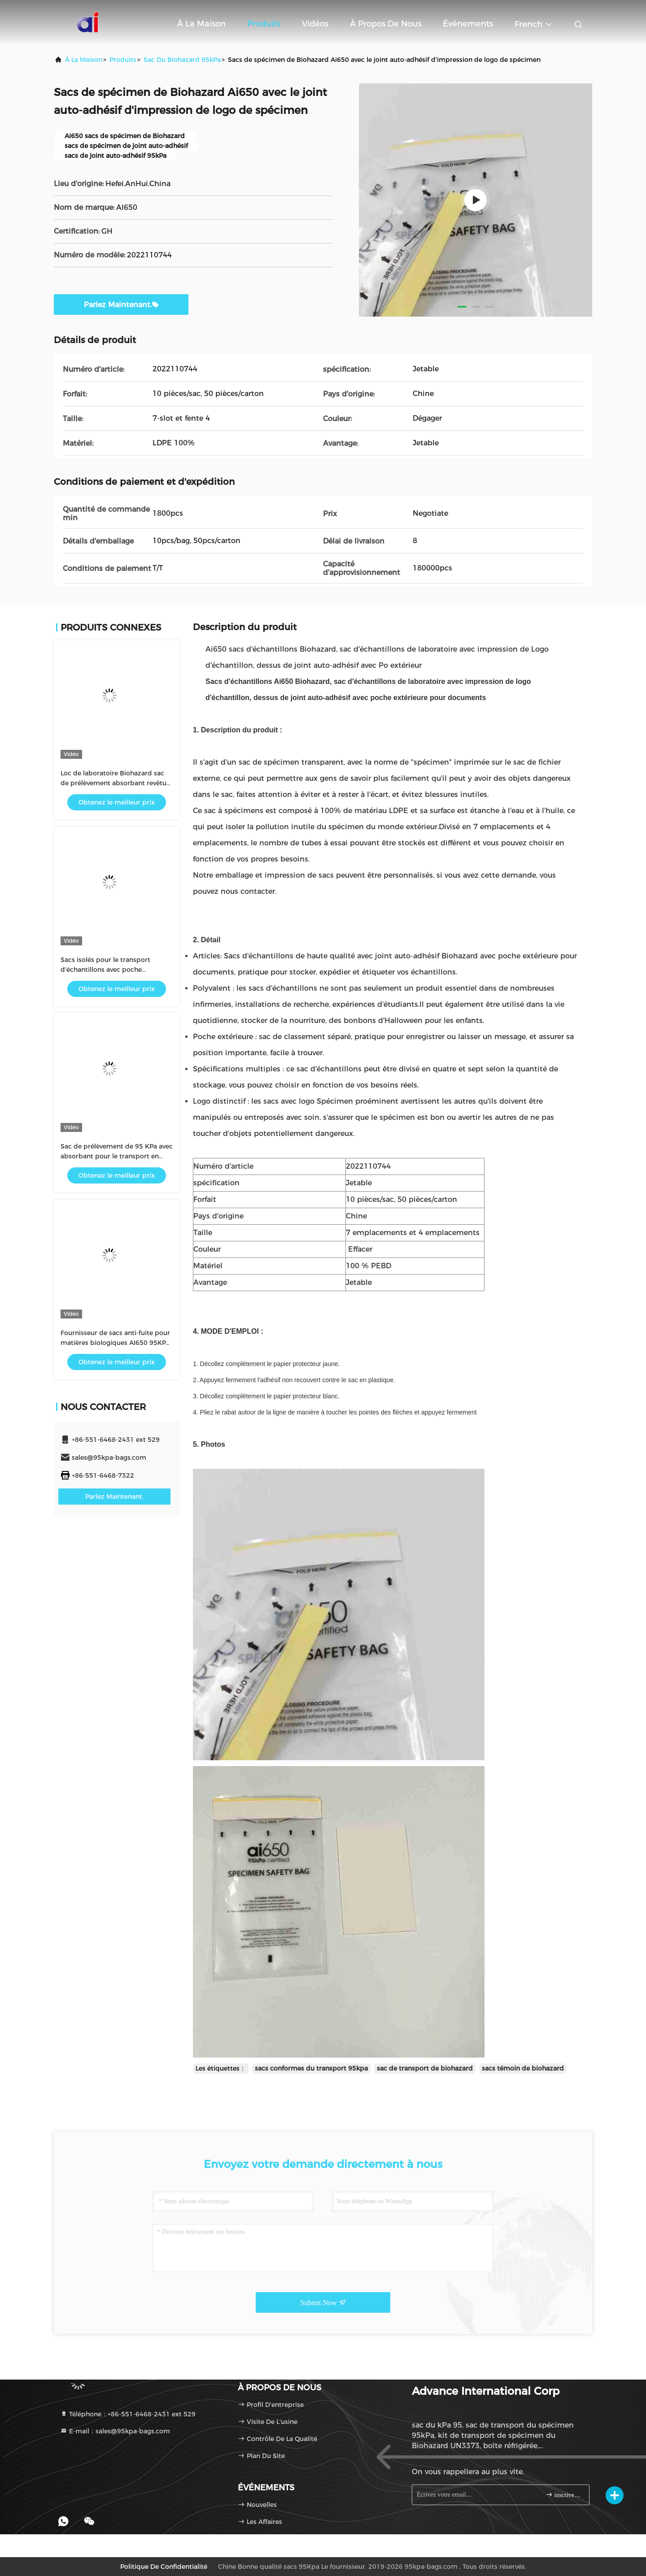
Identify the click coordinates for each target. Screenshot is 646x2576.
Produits (263, 24)
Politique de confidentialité (163, 2567)
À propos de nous (385, 24)
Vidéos (315, 24)
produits (122, 60)
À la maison (201, 24)
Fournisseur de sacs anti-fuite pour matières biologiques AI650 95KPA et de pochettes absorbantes (115, 1343)
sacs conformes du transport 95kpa (311, 2068)
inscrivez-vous (564, 2494)
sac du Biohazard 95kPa (182, 60)
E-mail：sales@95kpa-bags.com (115, 2431)
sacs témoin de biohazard (523, 2068)
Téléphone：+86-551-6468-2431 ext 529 (128, 2414)
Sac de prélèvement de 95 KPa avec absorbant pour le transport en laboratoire (117, 1156)
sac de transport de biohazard (425, 2068)
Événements (468, 24)
